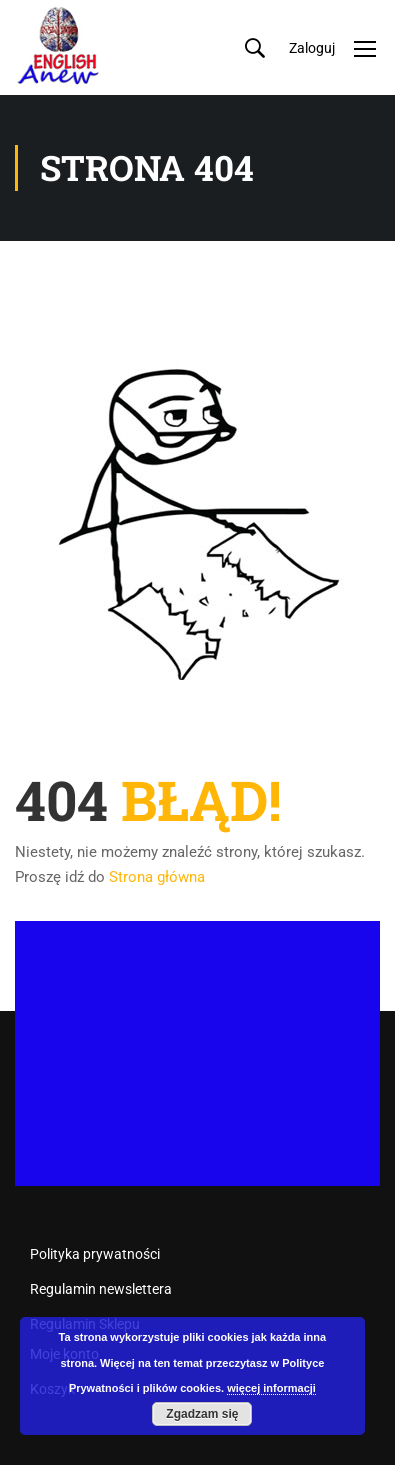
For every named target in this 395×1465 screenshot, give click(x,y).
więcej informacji (271, 1388)
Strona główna (157, 877)
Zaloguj (312, 48)
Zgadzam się (202, 1414)
